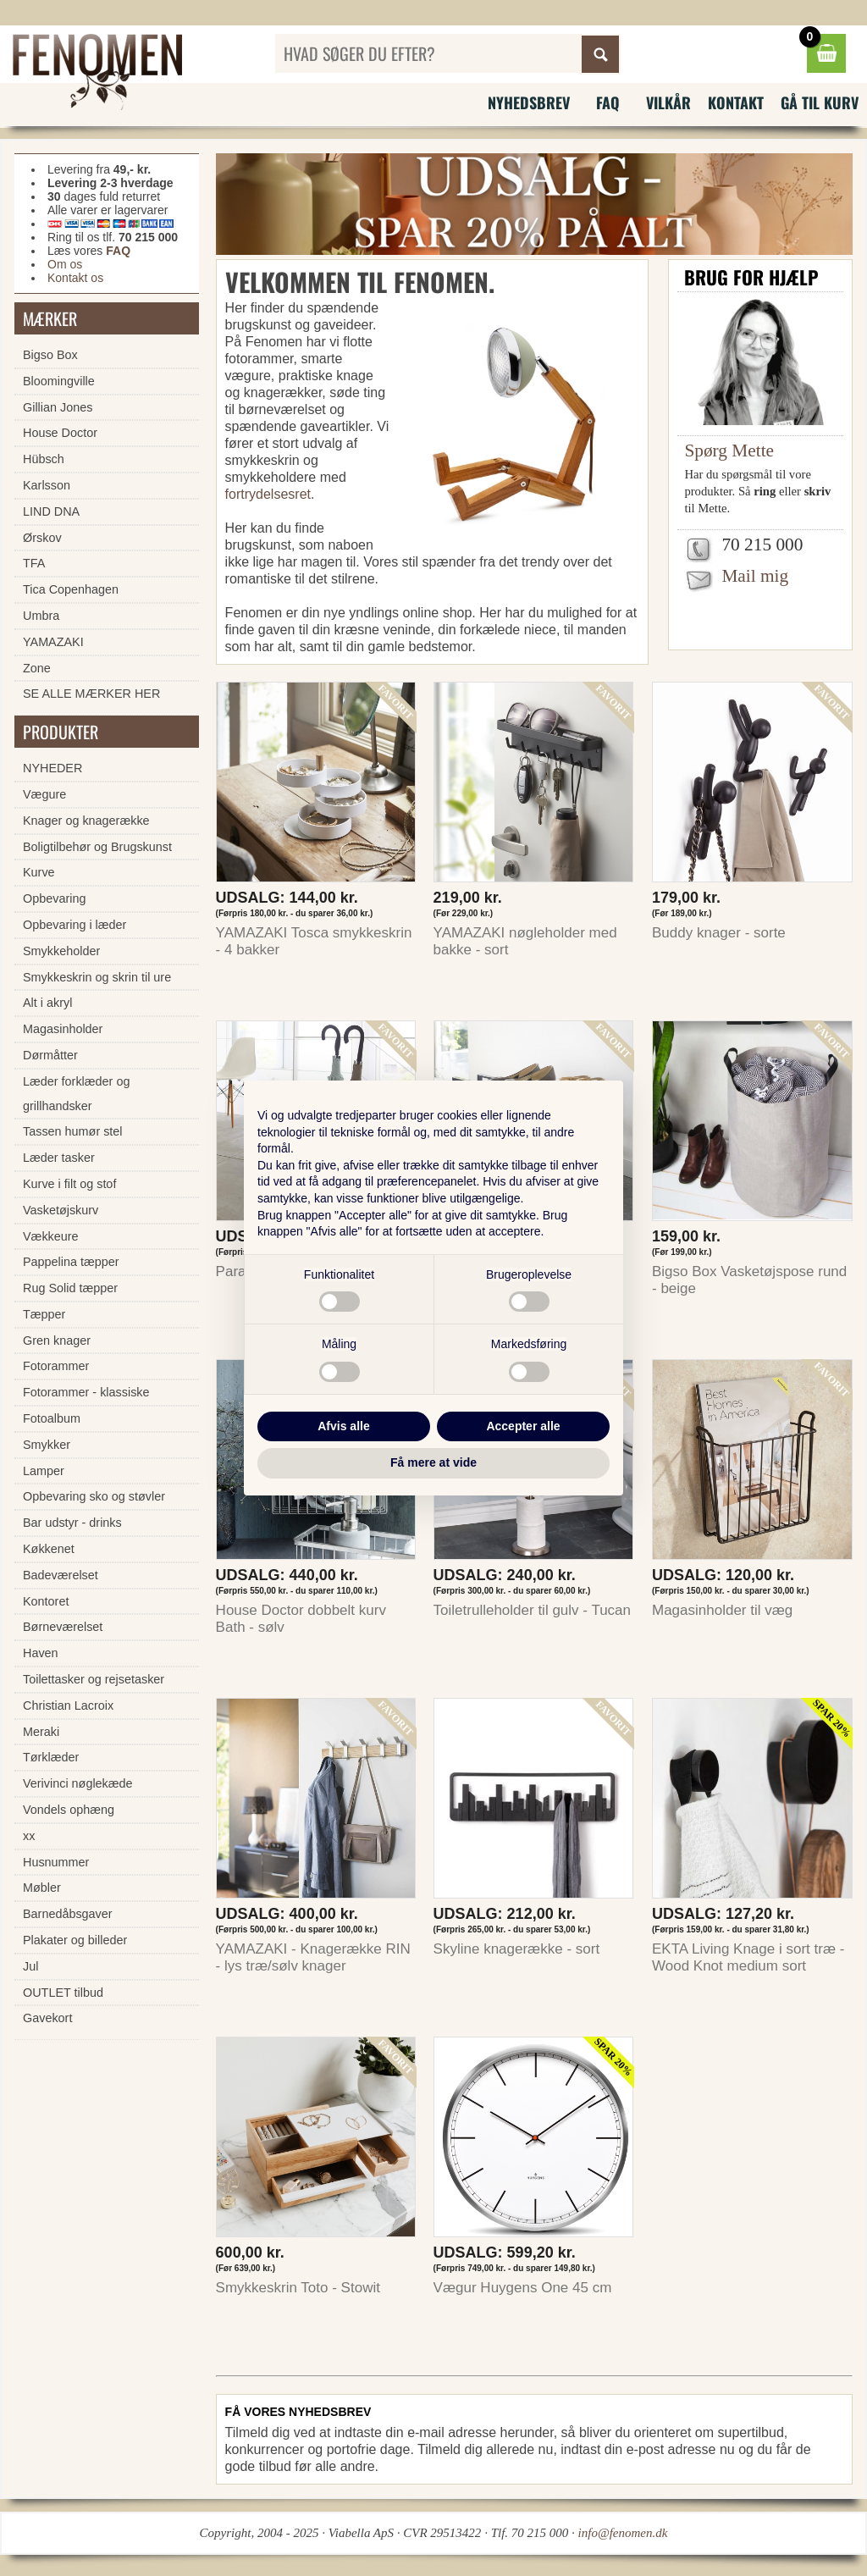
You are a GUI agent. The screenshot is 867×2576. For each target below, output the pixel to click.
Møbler (42, 1887)
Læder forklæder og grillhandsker (76, 1094)
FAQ (608, 102)
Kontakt (736, 102)
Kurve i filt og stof (69, 1184)
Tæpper (44, 1314)
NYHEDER (52, 768)
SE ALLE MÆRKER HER (91, 693)
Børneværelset (62, 1626)
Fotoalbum (51, 1418)
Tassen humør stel (73, 1131)
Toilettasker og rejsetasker (93, 1679)
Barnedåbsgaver (68, 1914)
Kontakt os (75, 278)
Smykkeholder (61, 951)
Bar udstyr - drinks (72, 1522)
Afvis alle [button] (343, 1426)
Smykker (46, 1444)
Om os (64, 264)
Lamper (43, 1471)
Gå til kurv (820, 102)
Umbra (41, 615)
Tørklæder (51, 1757)
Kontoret (46, 1601)
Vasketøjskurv (60, 1210)
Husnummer (56, 1862)
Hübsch (43, 459)
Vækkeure (51, 1236)
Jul (30, 1966)
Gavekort (47, 2018)
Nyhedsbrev (529, 102)
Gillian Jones (57, 407)
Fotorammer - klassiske (86, 1392)
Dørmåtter (50, 1055)
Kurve (39, 872)
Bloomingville (59, 381)
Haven (40, 1653)
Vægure (44, 794)
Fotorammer (56, 1366)
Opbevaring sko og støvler (94, 1496)
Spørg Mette (729, 450)
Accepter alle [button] (523, 1426)
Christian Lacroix (68, 1705)
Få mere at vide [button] (433, 1462)
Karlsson (46, 485)
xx (29, 1836)
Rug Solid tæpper (70, 1288)
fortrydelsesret (268, 494)
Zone (37, 668)
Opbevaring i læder (74, 924)
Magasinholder (62, 1029)
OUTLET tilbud (63, 1992)
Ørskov (42, 537)
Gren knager (57, 1340)
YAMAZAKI (53, 642)
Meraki (41, 1732)
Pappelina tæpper (71, 1262)
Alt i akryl (47, 1002)
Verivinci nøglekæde (78, 1783)
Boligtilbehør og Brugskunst (97, 847)
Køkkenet (49, 1549)
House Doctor (60, 432)
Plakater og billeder (75, 1940)
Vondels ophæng (68, 1809)
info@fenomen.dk (623, 2533)
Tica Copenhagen (71, 589)
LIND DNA (51, 511)
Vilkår (668, 102)
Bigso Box (50, 355)
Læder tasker (59, 1157)
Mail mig (754, 576)
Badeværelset (60, 1575)
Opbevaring (54, 898)
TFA (34, 563)
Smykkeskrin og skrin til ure (97, 977)
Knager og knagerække (86, 820)
